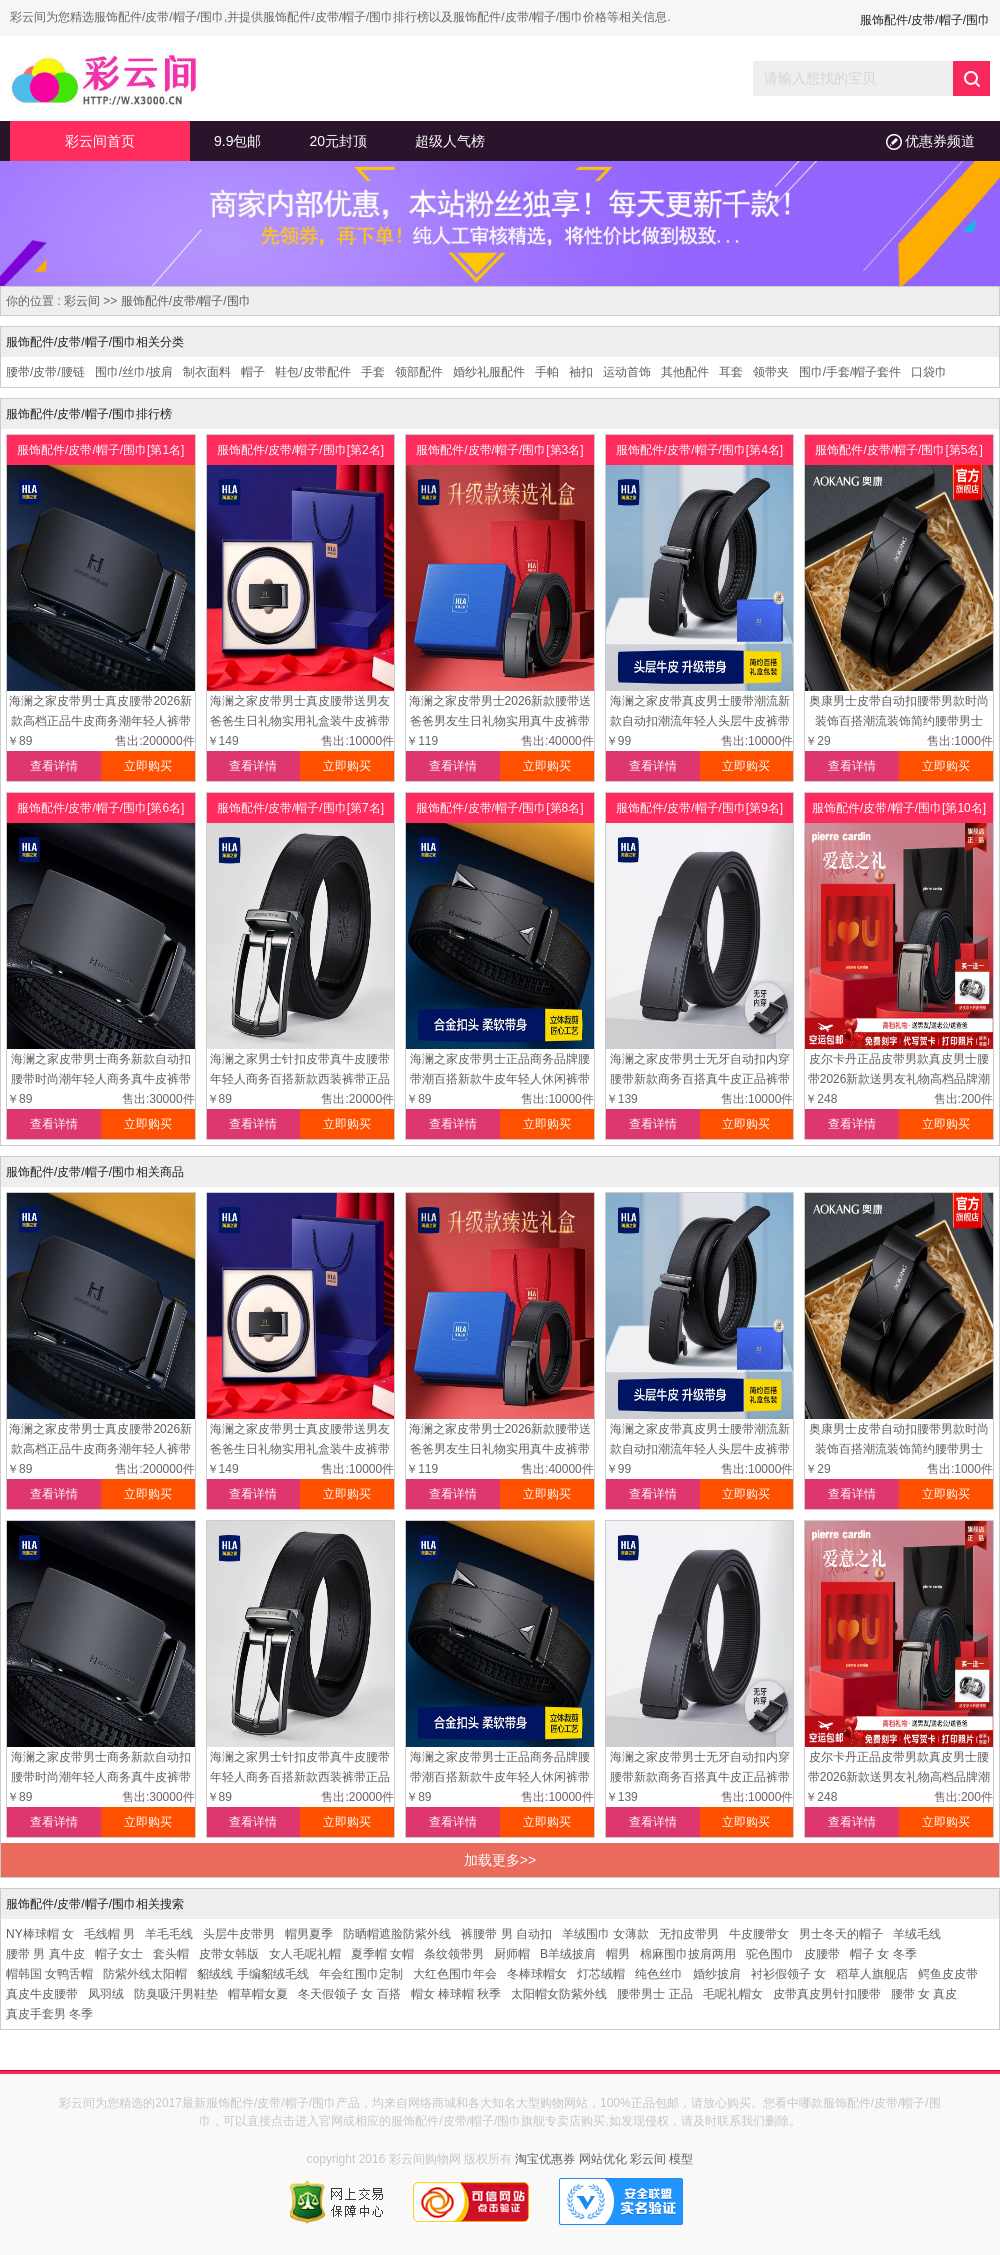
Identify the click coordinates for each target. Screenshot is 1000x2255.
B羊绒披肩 (568, 1954)
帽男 (618, 1954)
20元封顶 (338, 141)
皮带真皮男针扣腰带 (827, 1994)
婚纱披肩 (717, 1974)
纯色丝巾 (659, 1974)
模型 (681, 2159)
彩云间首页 (100, 141)
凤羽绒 (106, 1994)
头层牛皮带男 (239, 1934)
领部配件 (419, 372)
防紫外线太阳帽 (145, 1974)
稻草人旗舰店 (872, 1974)
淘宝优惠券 (545, 2159)
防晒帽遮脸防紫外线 (397, 1934)
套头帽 (171, 1954)
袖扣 (581, 372)
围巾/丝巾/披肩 (134, 372)
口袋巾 (929, 372)
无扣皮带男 (689, 1934)
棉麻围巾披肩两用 (688, 1954)
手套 (373, 372)
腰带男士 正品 (654, 1994)
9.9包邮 (237, 141)
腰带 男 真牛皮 (45, 1954)
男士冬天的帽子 (841, 1934)
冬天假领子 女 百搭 (349, 1994)
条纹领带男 (454, 1954)
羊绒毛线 (917, 1934)
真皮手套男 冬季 (49, 2014)
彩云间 (82, 301)
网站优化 (603, 2159)
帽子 (253, 372)
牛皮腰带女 (759, 1934)
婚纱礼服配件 (489, 372)
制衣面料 (207, 372)
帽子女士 (119, 1954)
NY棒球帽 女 (40, 1934)
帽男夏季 (309, 1934)
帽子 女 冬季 (883, 1954)
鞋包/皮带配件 (312, 372)
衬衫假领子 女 (788, 1974)
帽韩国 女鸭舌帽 (49, 1974)
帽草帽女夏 (258, 1994)
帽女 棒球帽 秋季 (456, 1994)
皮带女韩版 (229, 1954)
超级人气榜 (450, 141)
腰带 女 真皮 (924, 1994)
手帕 (547, 372)
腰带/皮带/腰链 (45, 372)
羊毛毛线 (169, 1934)
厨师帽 (512, 1954)
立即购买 (148, 766)
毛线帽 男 (109, 1934)
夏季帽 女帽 (382, 1954)
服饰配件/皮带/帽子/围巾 (186, 301)
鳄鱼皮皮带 (948, 1974)
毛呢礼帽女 (733, 1994)
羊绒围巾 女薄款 (605, 1934)
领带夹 (771, 372)
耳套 (731, 372)
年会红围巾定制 (361, 1974)
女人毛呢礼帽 (305, 1954)
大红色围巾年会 (455, 1974)
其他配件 (685, 372)
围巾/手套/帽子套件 (850, 372)
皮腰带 (822, 1954)
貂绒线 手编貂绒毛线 (252, 1974)
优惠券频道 (930, 141)
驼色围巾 (770, 1954)
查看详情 (54, 766)
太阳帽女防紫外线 (559, 1994)
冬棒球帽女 (537, 1974)
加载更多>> (500, 1860)
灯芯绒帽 (601, 1974)
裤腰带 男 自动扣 (506, 1934)
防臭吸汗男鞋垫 (176, 1994)
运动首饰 (627, 372)
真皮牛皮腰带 (42, 1994)
